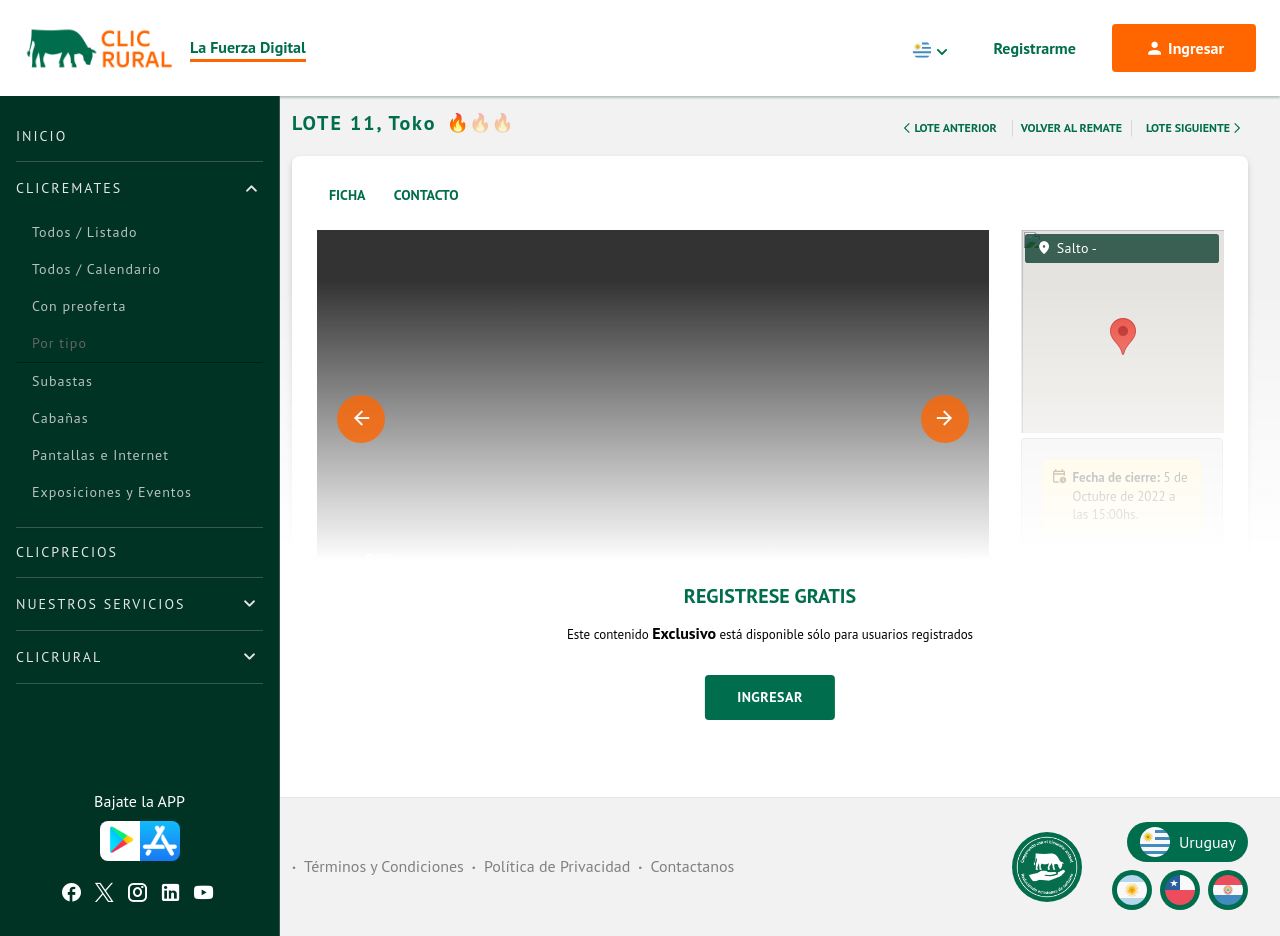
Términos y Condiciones (384, 866)
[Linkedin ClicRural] (170, 895)
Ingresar (770, 723)
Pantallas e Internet (100, 455)
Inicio (41, 136)
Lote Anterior (948, 154)
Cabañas (60, 418)
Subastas (62, 381)
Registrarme (1035, 48)
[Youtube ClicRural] (203, 895)
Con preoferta (79, 306)
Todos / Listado (84, 232)
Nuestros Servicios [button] (100, 604)
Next (945, 445)
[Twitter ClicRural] (104, 895)
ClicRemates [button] (69, 188)
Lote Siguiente (1195, 154)
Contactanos (692, 866)
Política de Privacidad (557, 866)
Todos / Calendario (96, 269)
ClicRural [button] (59, 657)
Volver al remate (1071, 153)
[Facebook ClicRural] (71, 895)
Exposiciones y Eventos (112, 492)
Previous (361, 445)
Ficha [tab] (347, 221)
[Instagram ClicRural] (137, 895)
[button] (1122, 772)
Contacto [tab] (426, 221)
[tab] (139, 188)
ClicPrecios (67, 552)
